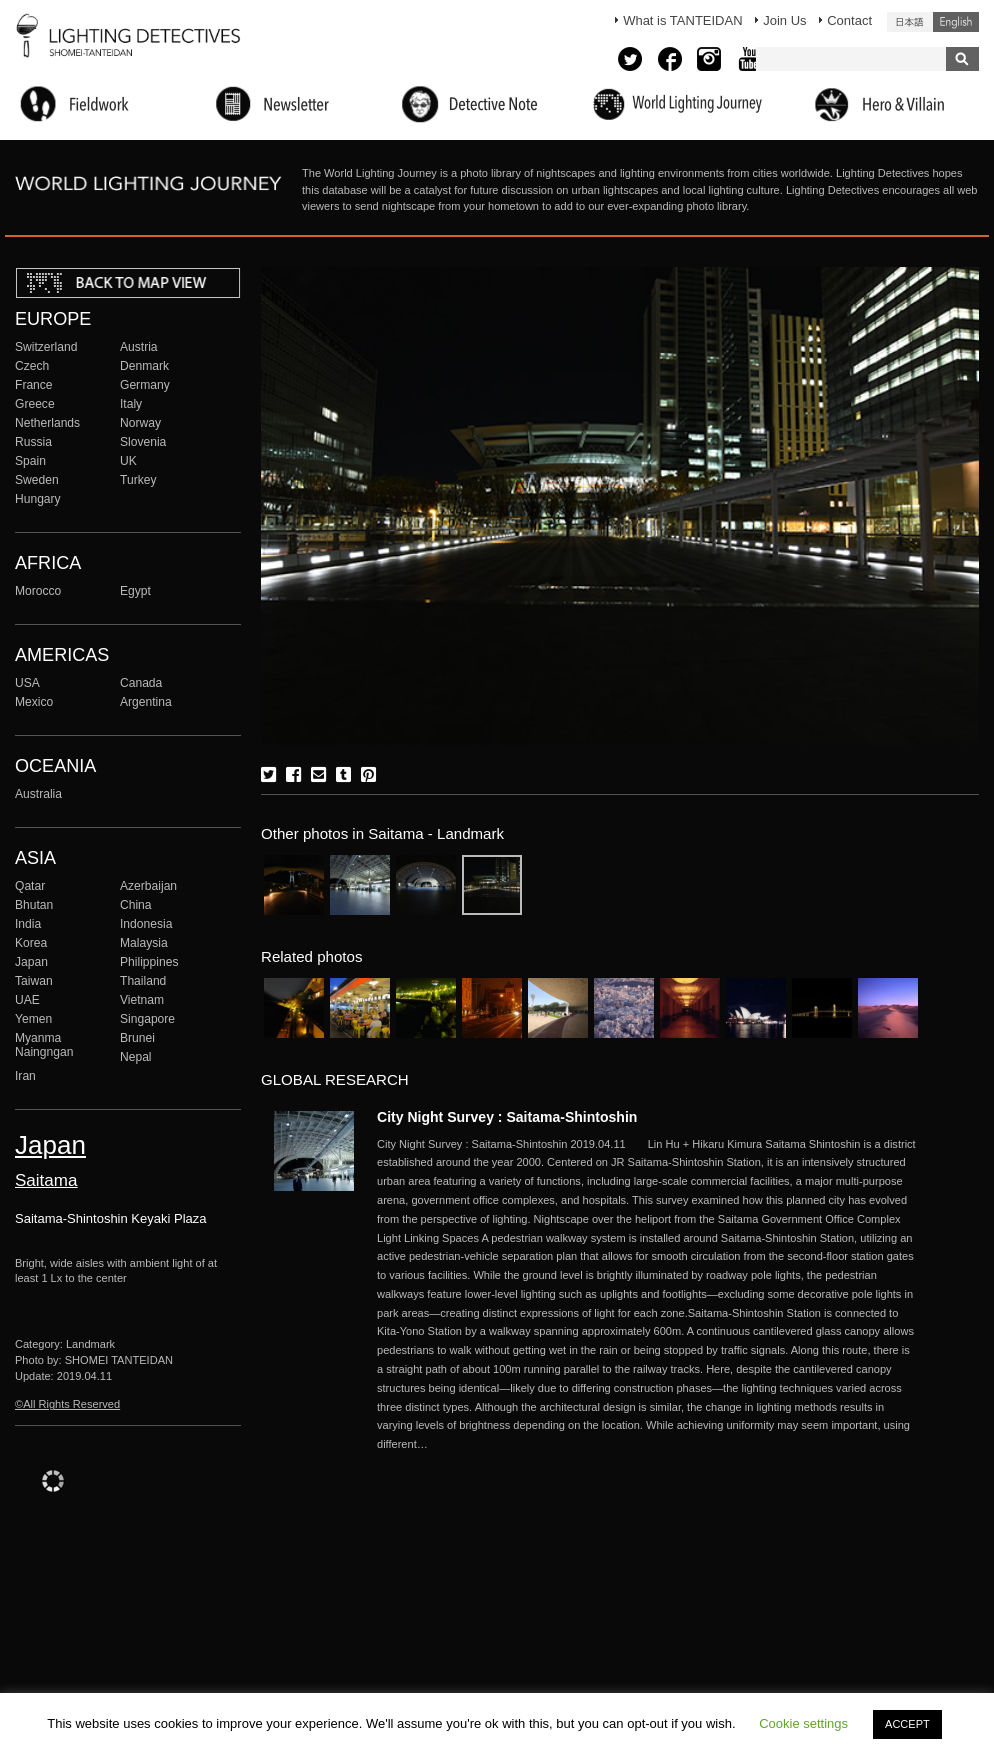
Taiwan (34, 981)
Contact (849, 20)
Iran (25, 1076)
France (34, 385)
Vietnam (142, 1000)
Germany (145, 385)
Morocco (38, 591)
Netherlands (47, 423)
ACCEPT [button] (907, 1724)
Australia (38, 794)
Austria (139, 347)
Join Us (784, 20)
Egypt (135, 591)
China (136, 905)
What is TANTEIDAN (682, 20)
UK (128, 461)
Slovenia (143, 442)
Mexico (34, 702)
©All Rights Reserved (67, 1404)
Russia (33, 442)
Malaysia (144, 943)
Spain (30, 461)
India (28, 924)
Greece (35, 404)
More (647, 1294)
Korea (31, 943)
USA (27, 683)
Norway (140, 423)
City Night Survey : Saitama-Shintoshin (507, 1117)
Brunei (137, 1038)
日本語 (910, 22)
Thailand (143, 981)
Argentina (146, 702)
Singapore (147, 1019)
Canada (141, 683)
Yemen (33, 1019)
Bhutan (34, 905)
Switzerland (46, 347)
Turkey (138, 480)
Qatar (30, 886)
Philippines (149, 962)
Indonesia (146, 924)
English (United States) (956, 22)
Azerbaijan (148, 886)
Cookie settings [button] (803, 1723)
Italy (131, 404)
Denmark (144, 366)
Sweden (37, 480)
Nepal (136, 1057)
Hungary (38, 499)
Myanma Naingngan (44, 1045)
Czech (32, 366)
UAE (27, 1000)
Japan (31, 962)
